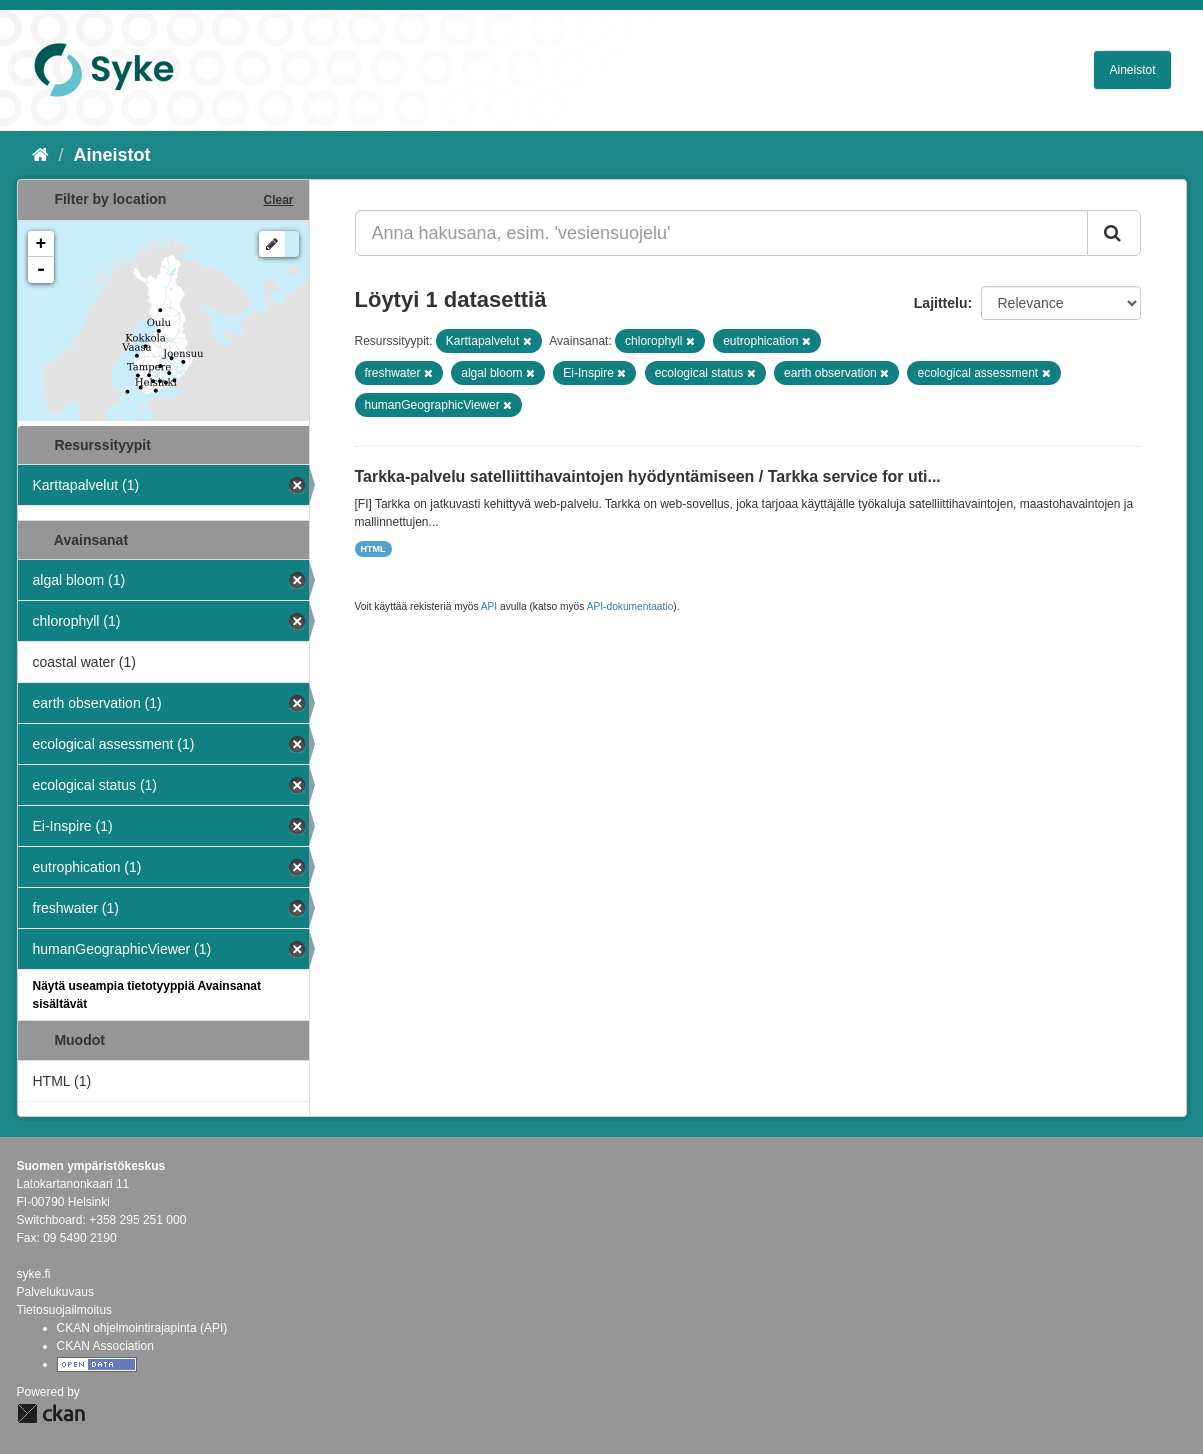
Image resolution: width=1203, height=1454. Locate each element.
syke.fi (34, 1274)
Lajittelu (941, 303)
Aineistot (1132, 70)
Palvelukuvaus (55, 1292)
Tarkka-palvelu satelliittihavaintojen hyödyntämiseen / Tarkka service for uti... (648, 476)
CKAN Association (105, 1346)
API (489, 606)
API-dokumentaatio (630, 606)
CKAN (51, 1413)
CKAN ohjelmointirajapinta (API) (142, 1328)
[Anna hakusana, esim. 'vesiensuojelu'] (721, 233)
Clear (278, 200)
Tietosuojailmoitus (65, 1310)
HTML (373, 549)
